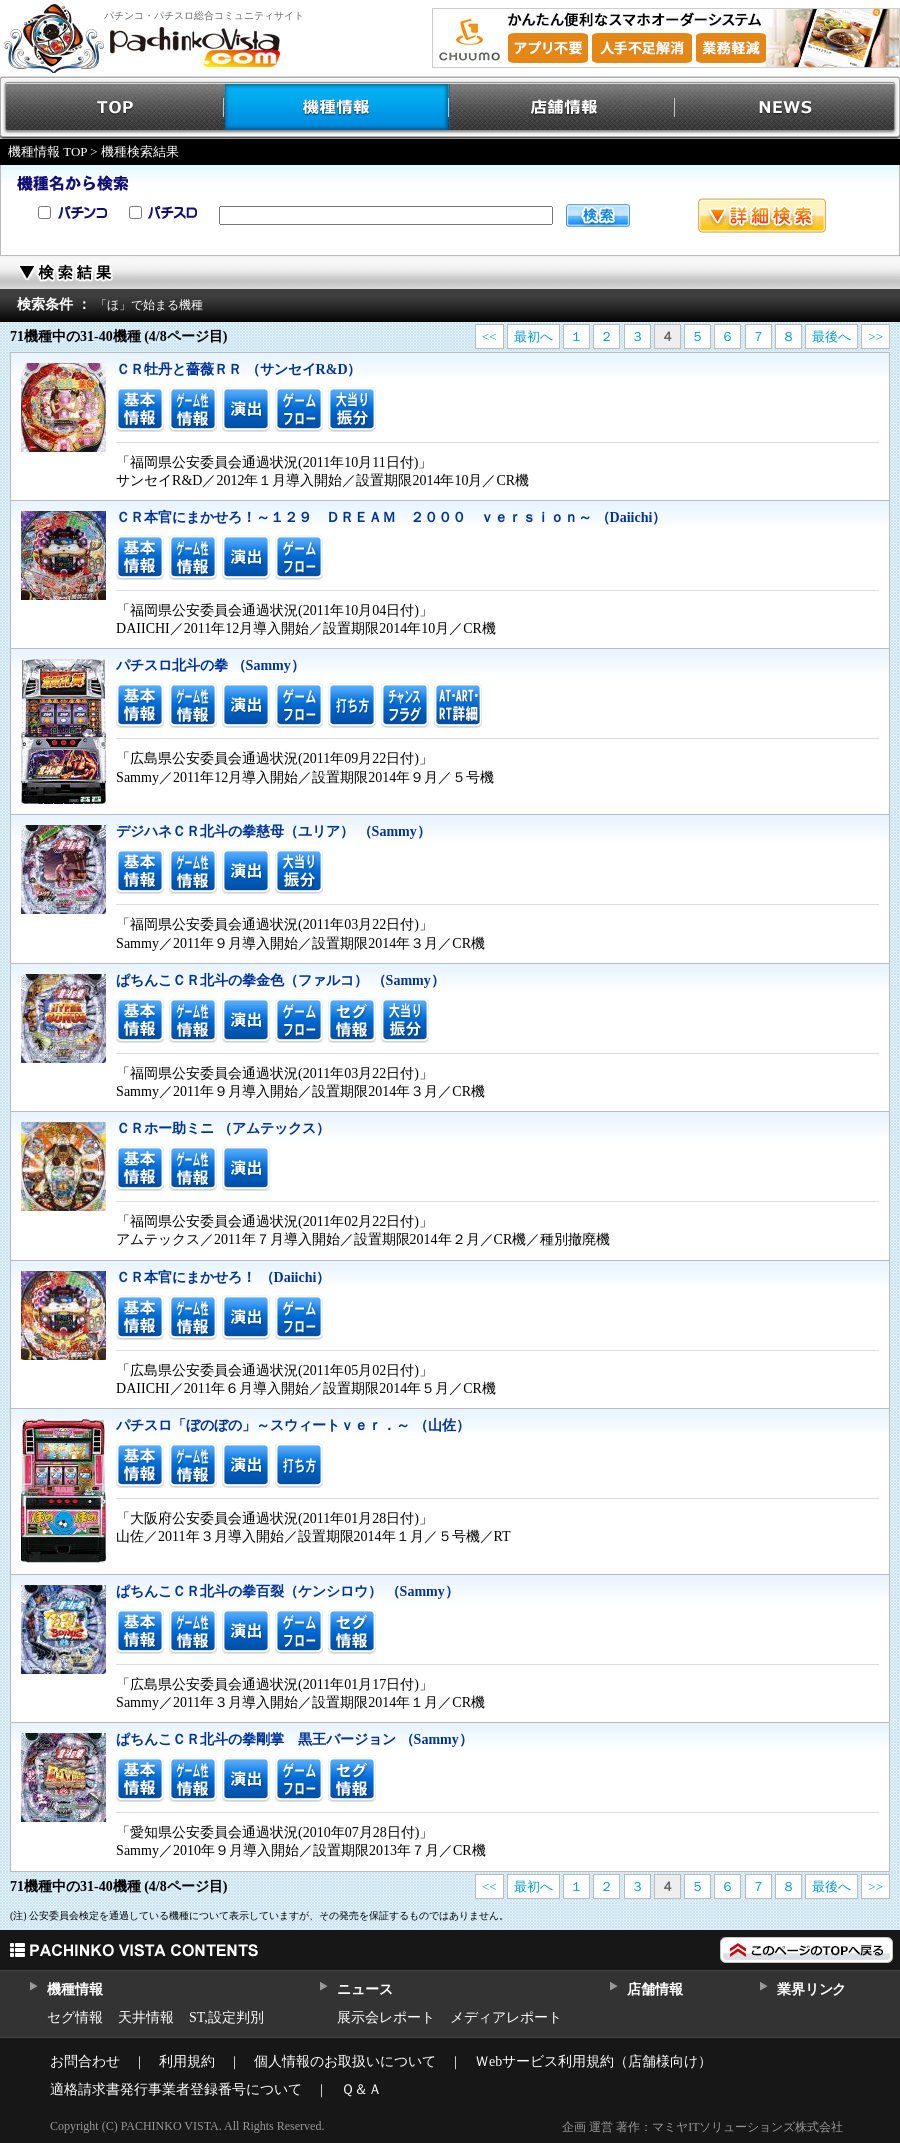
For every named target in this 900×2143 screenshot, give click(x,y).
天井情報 (146, 2017)
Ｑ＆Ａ (361, 2089)
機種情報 (337, 107)
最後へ (831, 336)
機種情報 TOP (47, 151)
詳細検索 (762, 215)
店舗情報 (562, 107)
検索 (598, 215)
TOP (112, 107)
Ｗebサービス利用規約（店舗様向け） (593, 2061)
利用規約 (187, 2061)
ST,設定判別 (226, 2017)
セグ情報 (75, 2017)
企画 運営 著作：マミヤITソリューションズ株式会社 (702, 2127)
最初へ (533, 336)
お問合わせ (85, 2061)
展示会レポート (386, 2017)
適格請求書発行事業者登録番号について (176, 2089)
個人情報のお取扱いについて (345, 2061)
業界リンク (811, 1989)
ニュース (364, 1989)
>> (875, 336)
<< (489, 336)
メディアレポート (506, 2017)
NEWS (787, 107)
